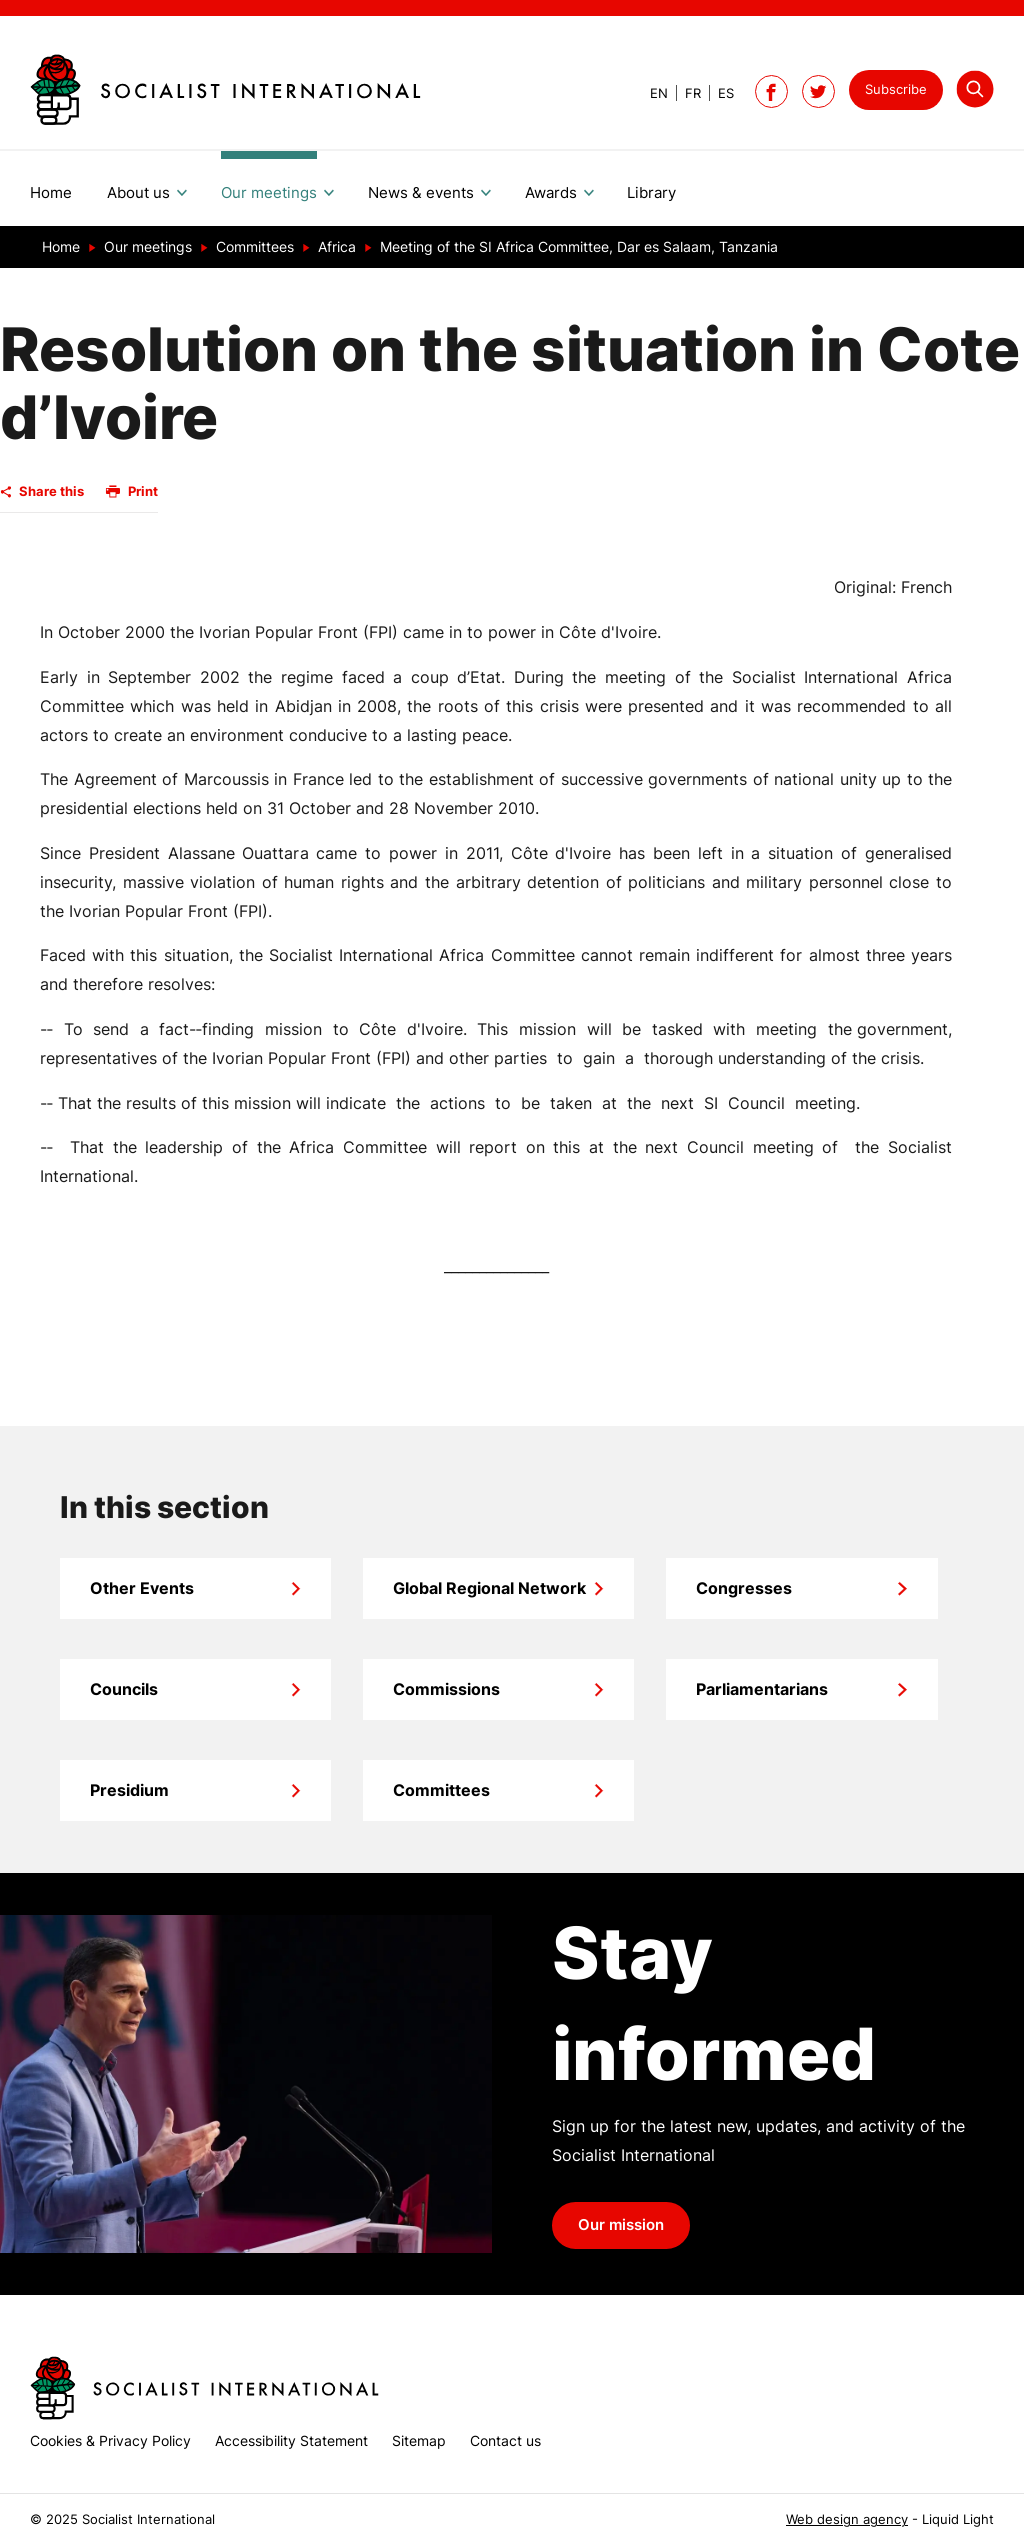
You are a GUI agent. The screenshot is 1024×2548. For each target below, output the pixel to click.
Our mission (621, 2225)
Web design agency (847, 2519)
